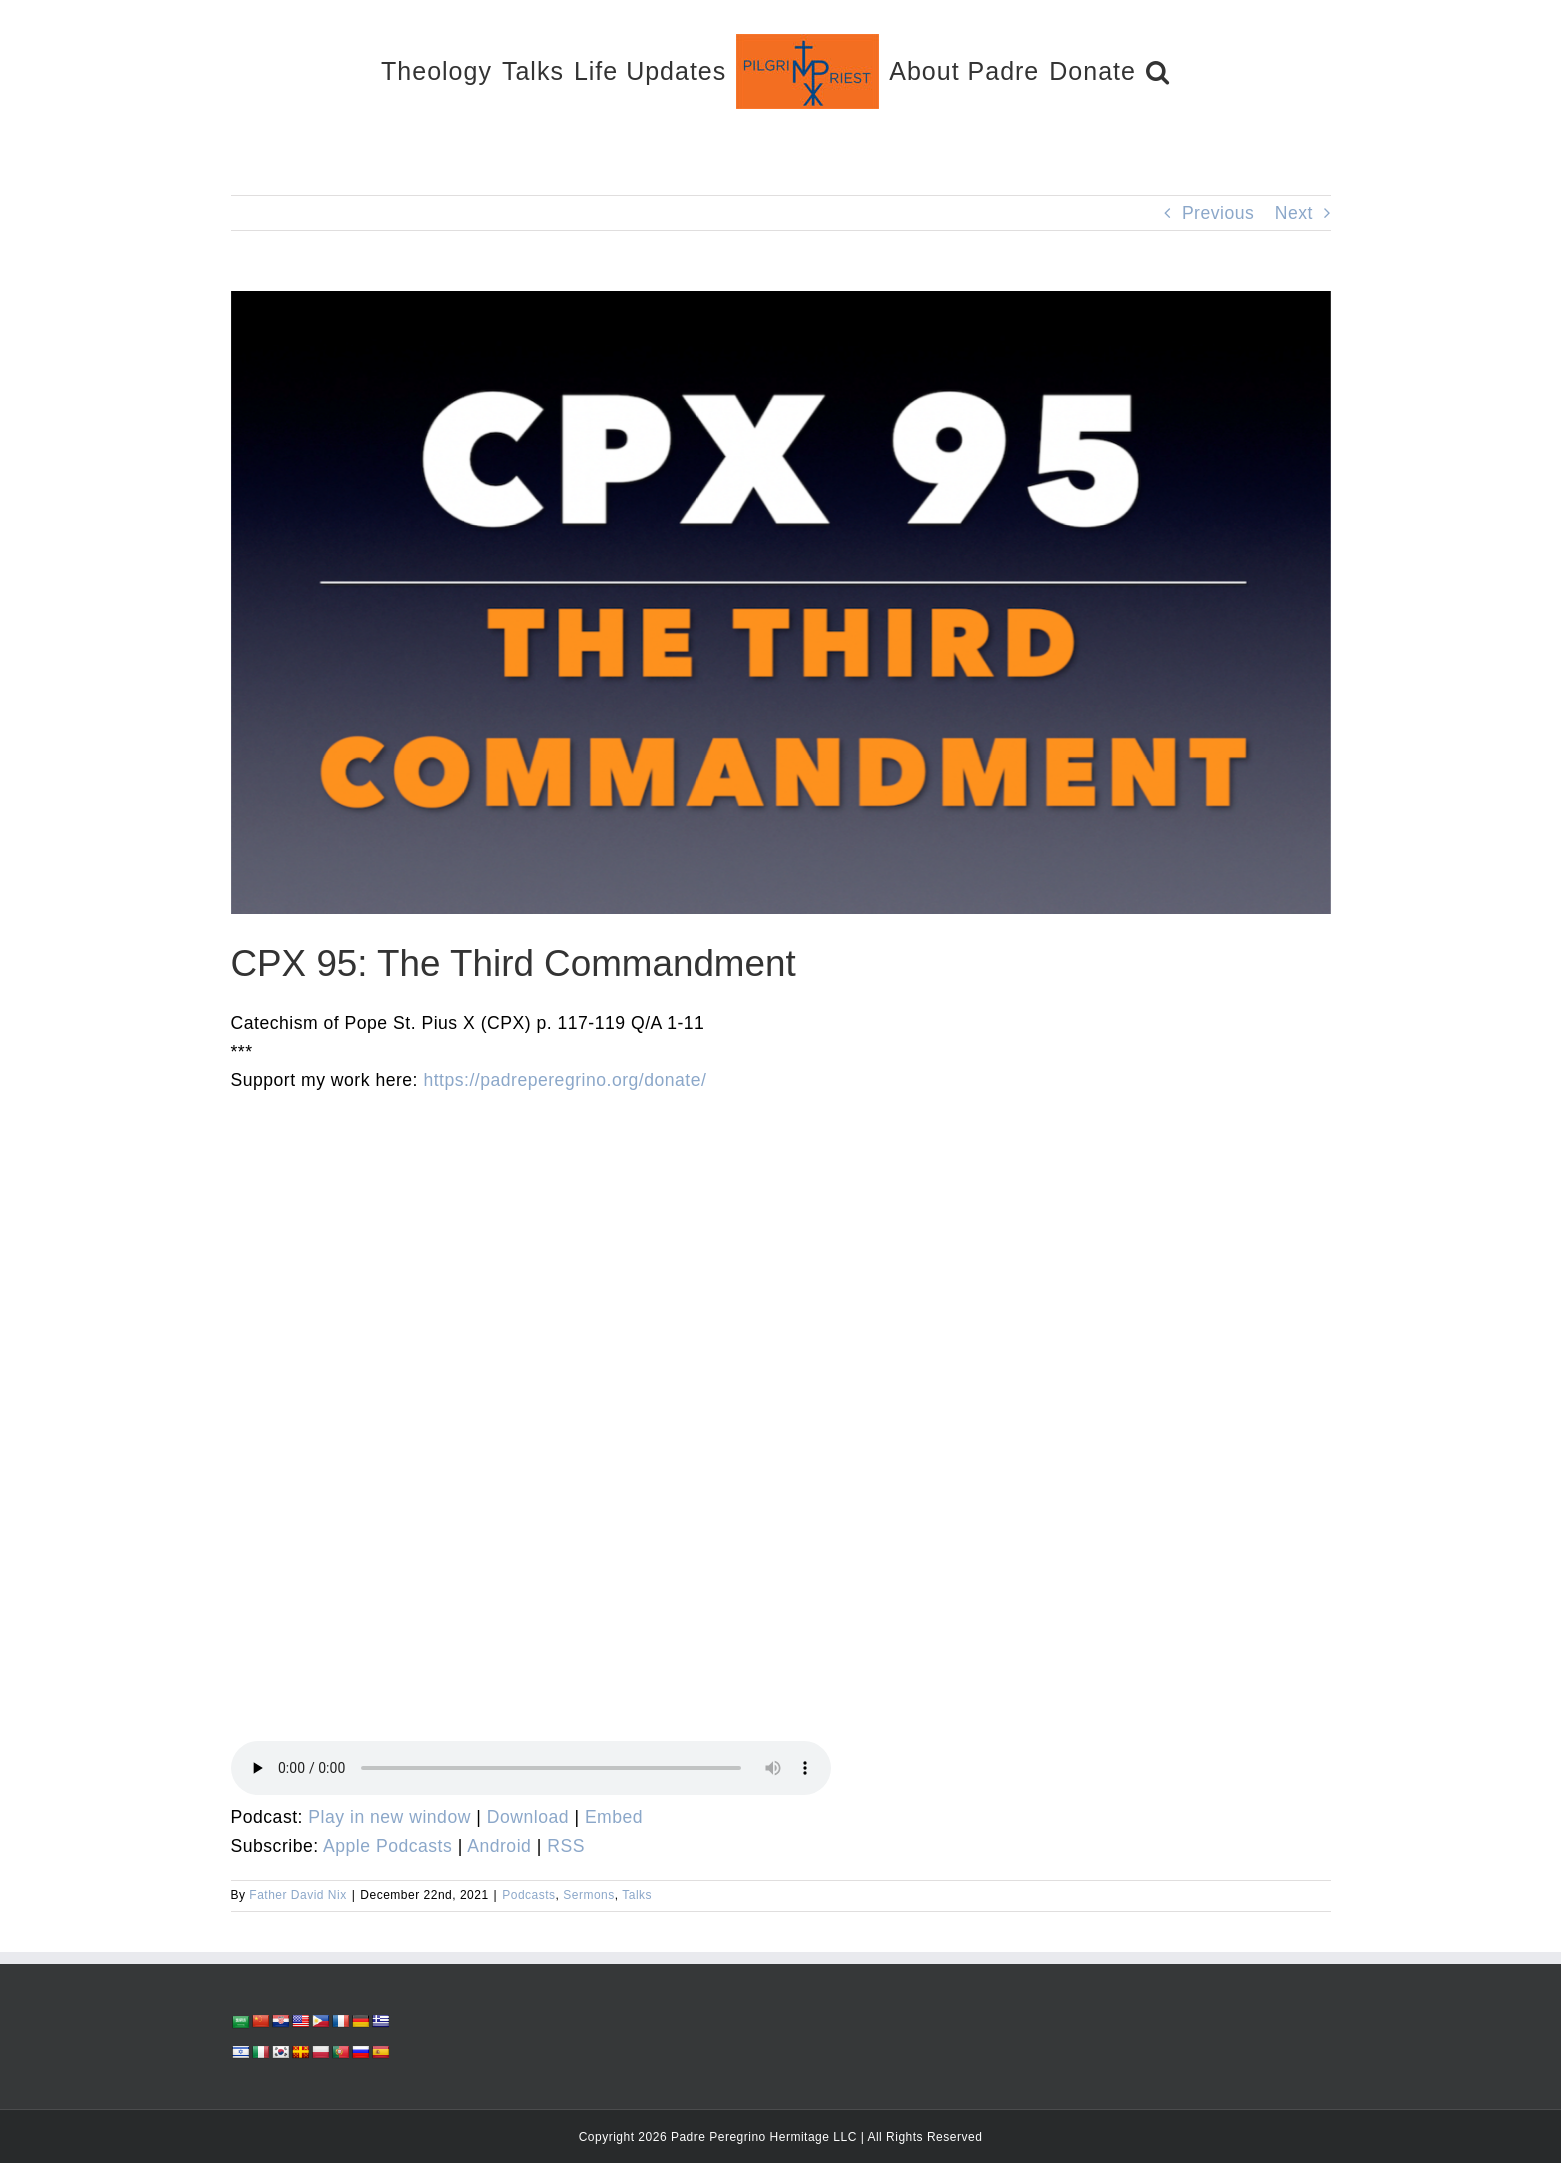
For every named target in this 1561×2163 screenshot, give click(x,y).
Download (528, 1817)
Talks (637, 1895)
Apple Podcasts (387, 1846)
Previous (1218, 213)
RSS (566, 1846)
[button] (1158, 70)
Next (1294, 213)
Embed (614, 1817)
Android (499, 1846)
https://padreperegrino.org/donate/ (564, 1080)
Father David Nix (297, 1895)
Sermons (589, 1895)
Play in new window (389, 1817)
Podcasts (528, 1895)
